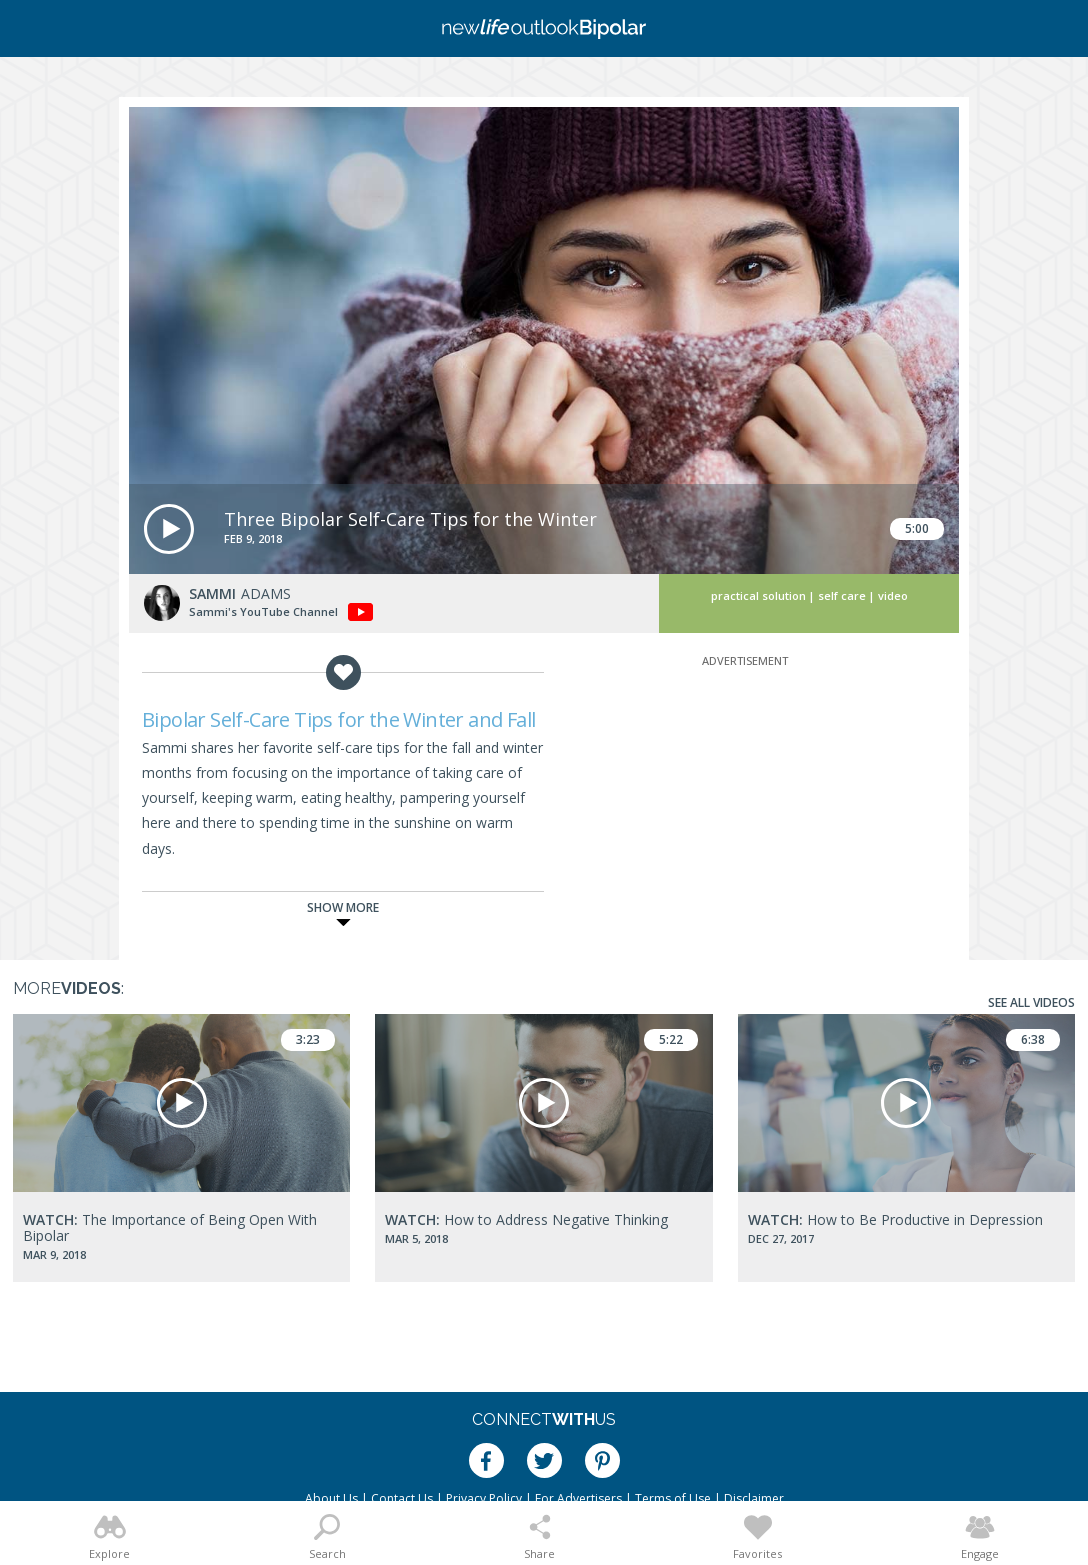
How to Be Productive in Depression (895, 1219)
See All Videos (1031, 1002)
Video (893, 595)
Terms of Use (673, 1498)
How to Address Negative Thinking (526, 1219)
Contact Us (402, 1498)
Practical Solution (758, 595)
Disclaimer (754, 1498)
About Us (331, 1498)
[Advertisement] (745, 796)
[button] (169, 529)
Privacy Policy (484, 1498)
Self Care (842, 595)
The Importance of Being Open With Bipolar (170, 1227)
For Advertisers (578, 1498)
